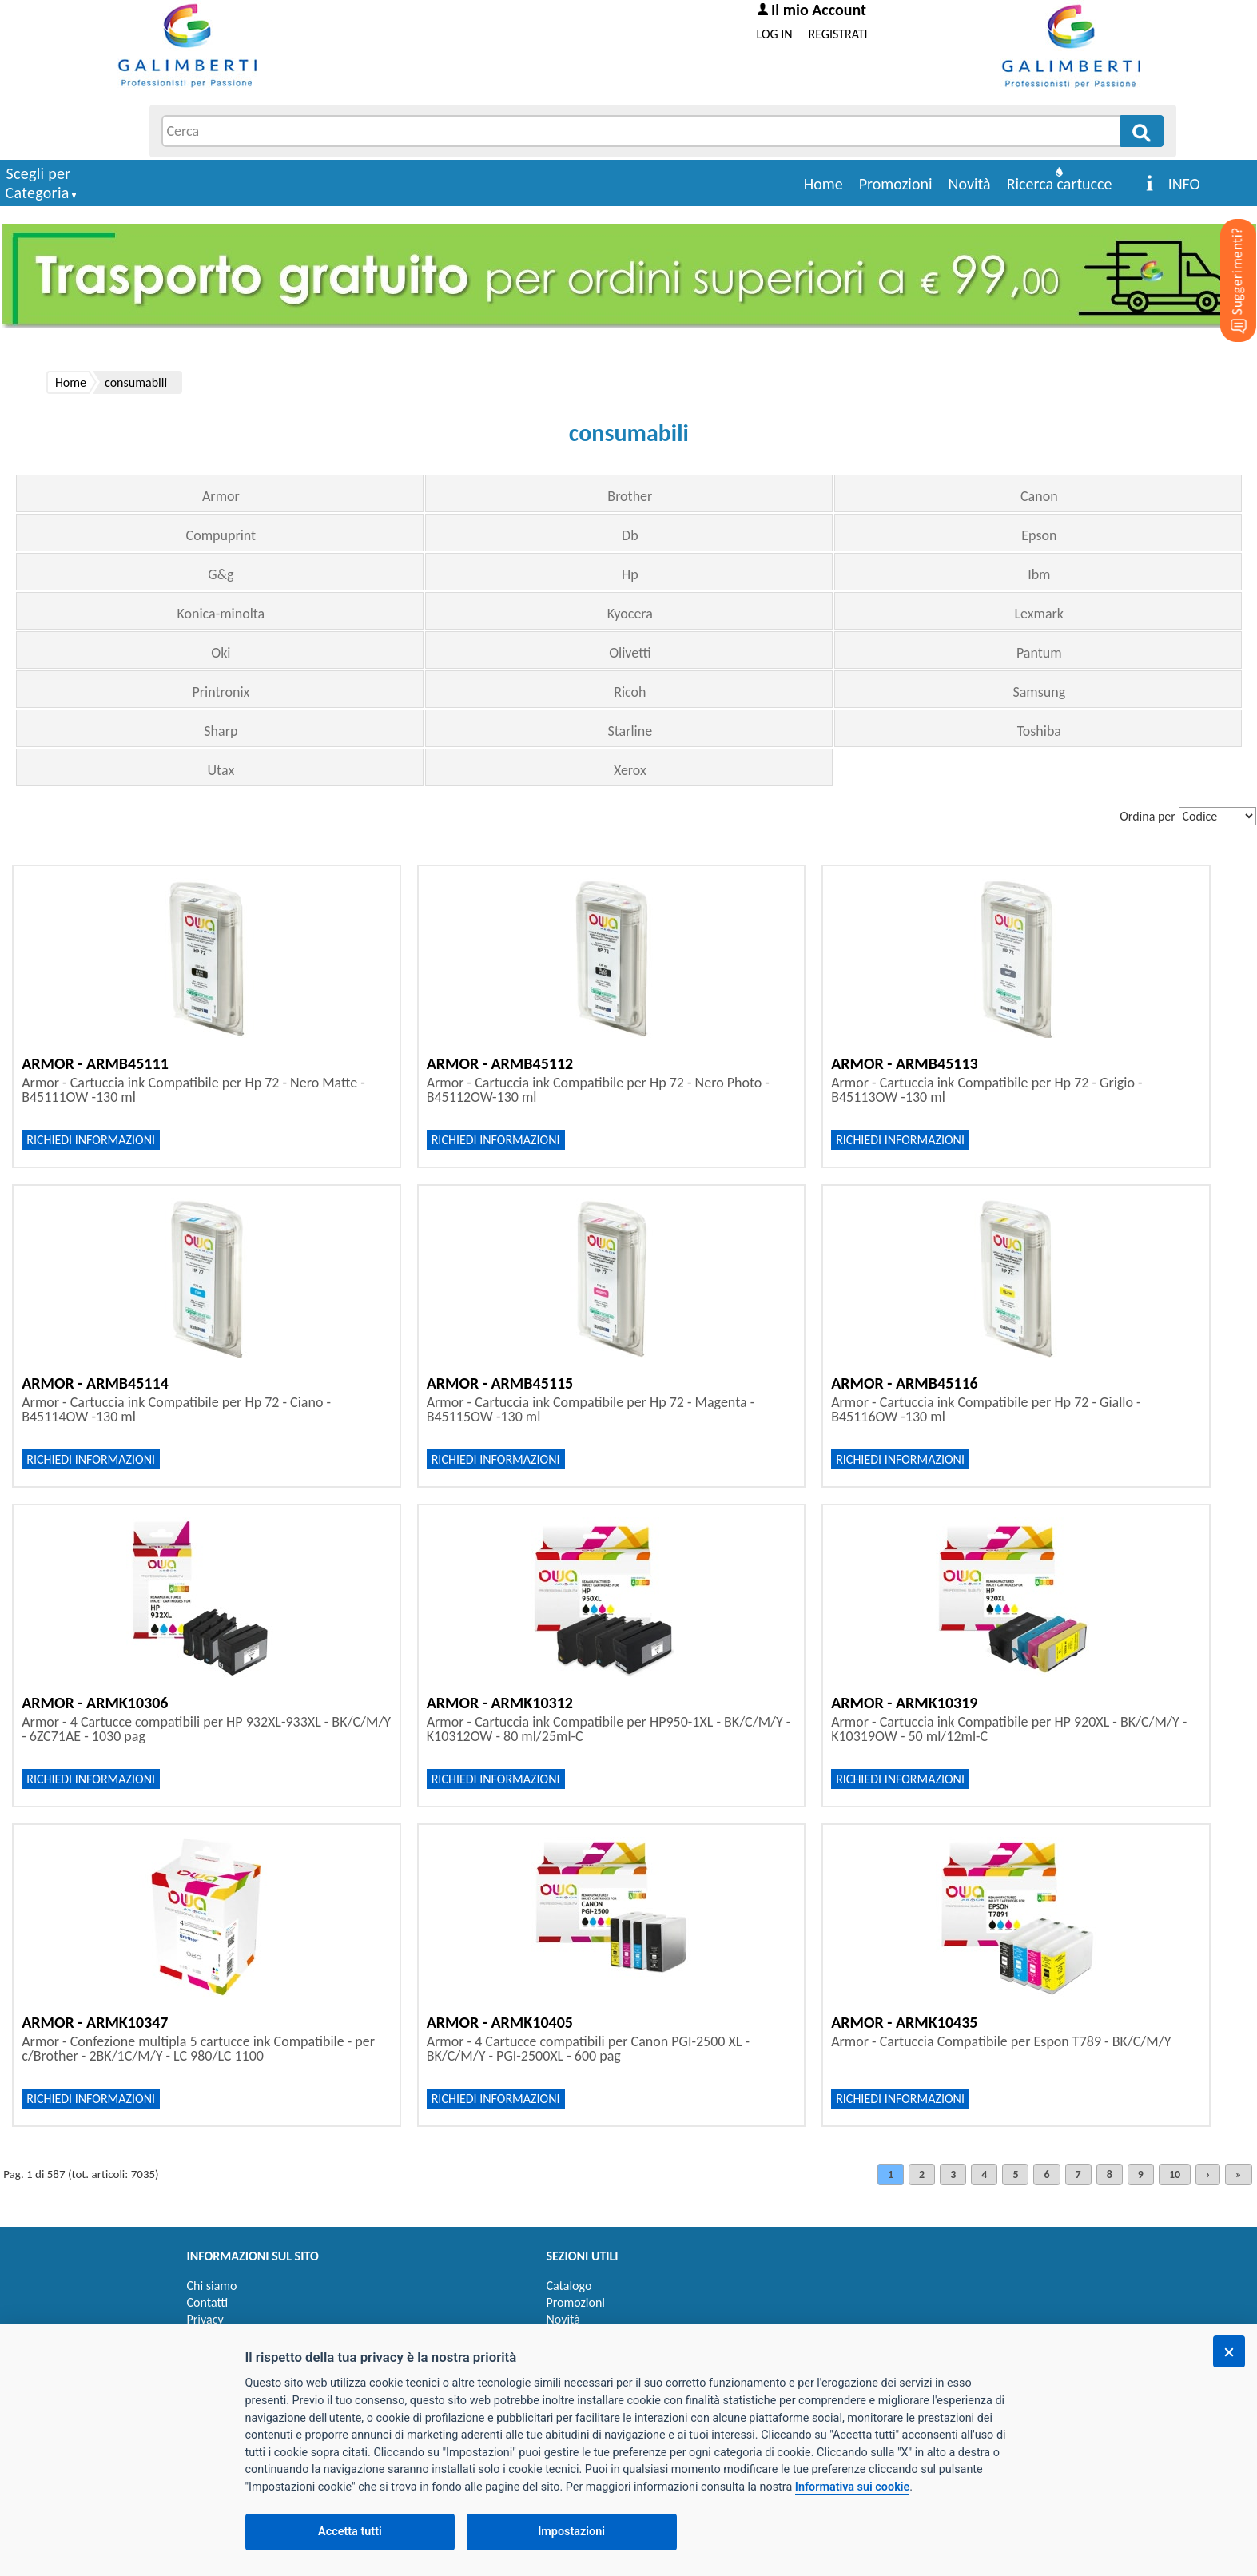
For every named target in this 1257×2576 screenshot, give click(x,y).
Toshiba (1039, 731)
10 (1174, 2174)
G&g (220, 574)
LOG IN (775, 34)
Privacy (205, 2319)
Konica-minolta (221, 613)
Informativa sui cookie (852, 2487)
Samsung (1038, 692)
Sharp (220, 731)
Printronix (220, 692)
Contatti (208, 2302)
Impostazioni (571, 2531)
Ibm (1039, 574)
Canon (1039, 496)
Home (823, 183)
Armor (221, 496)
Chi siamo (212, 2285)
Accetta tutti (350, 2531)
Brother (629, 496)
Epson (1038, 535)
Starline (630, 731)
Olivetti (629, 653)
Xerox (630, 770)
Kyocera (630, 613)
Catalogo (569, 2285)
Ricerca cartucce (1059, 183)
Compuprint (221, 535)
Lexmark (1039, 613)
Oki (220, 653)
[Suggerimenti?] (1225, 256)
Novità (970, 183)
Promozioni (896, 183)
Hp (630, 574)
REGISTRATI (838, 34)
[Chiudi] (1229, 2351)
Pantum (1039, 653)
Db (630, 535)
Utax (221, 770)
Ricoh (630, 692)
